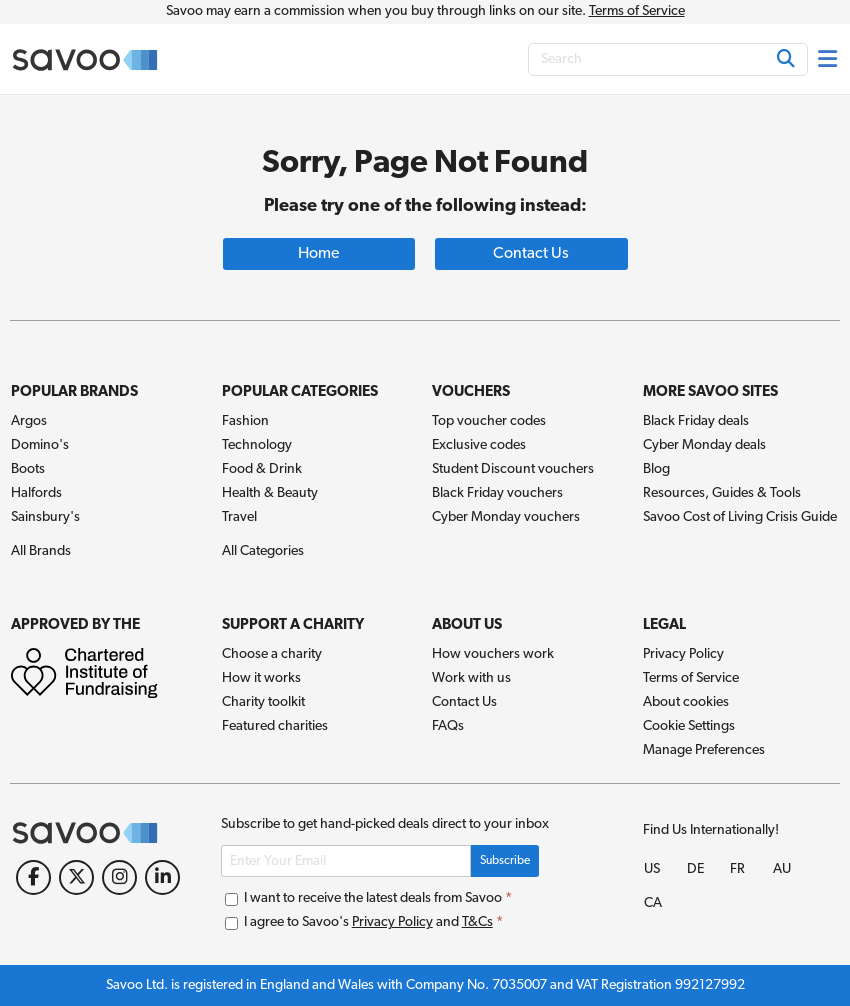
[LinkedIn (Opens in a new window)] (162, 877)
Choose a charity (272, 654)
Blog (656, 469)
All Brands (41, 551)
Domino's (40, 445)
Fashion (245, 421)
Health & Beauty (270, 493)
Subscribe (505, 861)
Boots (28, 469)
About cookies (686, 702)
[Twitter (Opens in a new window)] (76, 877)
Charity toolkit (263, 702)
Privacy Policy (683, 654)
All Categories (263, 551)
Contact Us (464, 702)
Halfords (36, 493)
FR (737, 869)
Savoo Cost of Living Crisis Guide (740, 517)
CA (653, 903)
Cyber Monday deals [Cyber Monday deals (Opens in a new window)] (704, 445)
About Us (467, 625)
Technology (257, 445)
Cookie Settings (689, 726)
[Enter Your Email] (346, 861)
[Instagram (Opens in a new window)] (119, 877)
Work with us (471, 678)
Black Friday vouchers (497, 493)
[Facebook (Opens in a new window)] (33, 877)
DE (695, 869)
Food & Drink (262, 469)
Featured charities (275, 726)
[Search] (668, 59)
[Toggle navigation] (829, 59)
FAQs (448, 726)
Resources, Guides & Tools (722, 493)
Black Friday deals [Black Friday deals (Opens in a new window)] (696, 421)
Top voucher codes (489, 421)
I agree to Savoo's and (364, 922)
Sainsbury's (45, 517)
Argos (29, 421)
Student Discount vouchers (513, 469)
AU (782, 869)
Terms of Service (637, 11)
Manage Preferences (704, 750)
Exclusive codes (479, 445)
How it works (261, 678)
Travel (239, 517)
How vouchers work (493, 654)
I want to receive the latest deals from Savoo (368, 898)
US (652, 869)
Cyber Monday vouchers (506, 517)
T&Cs (477, 922)
